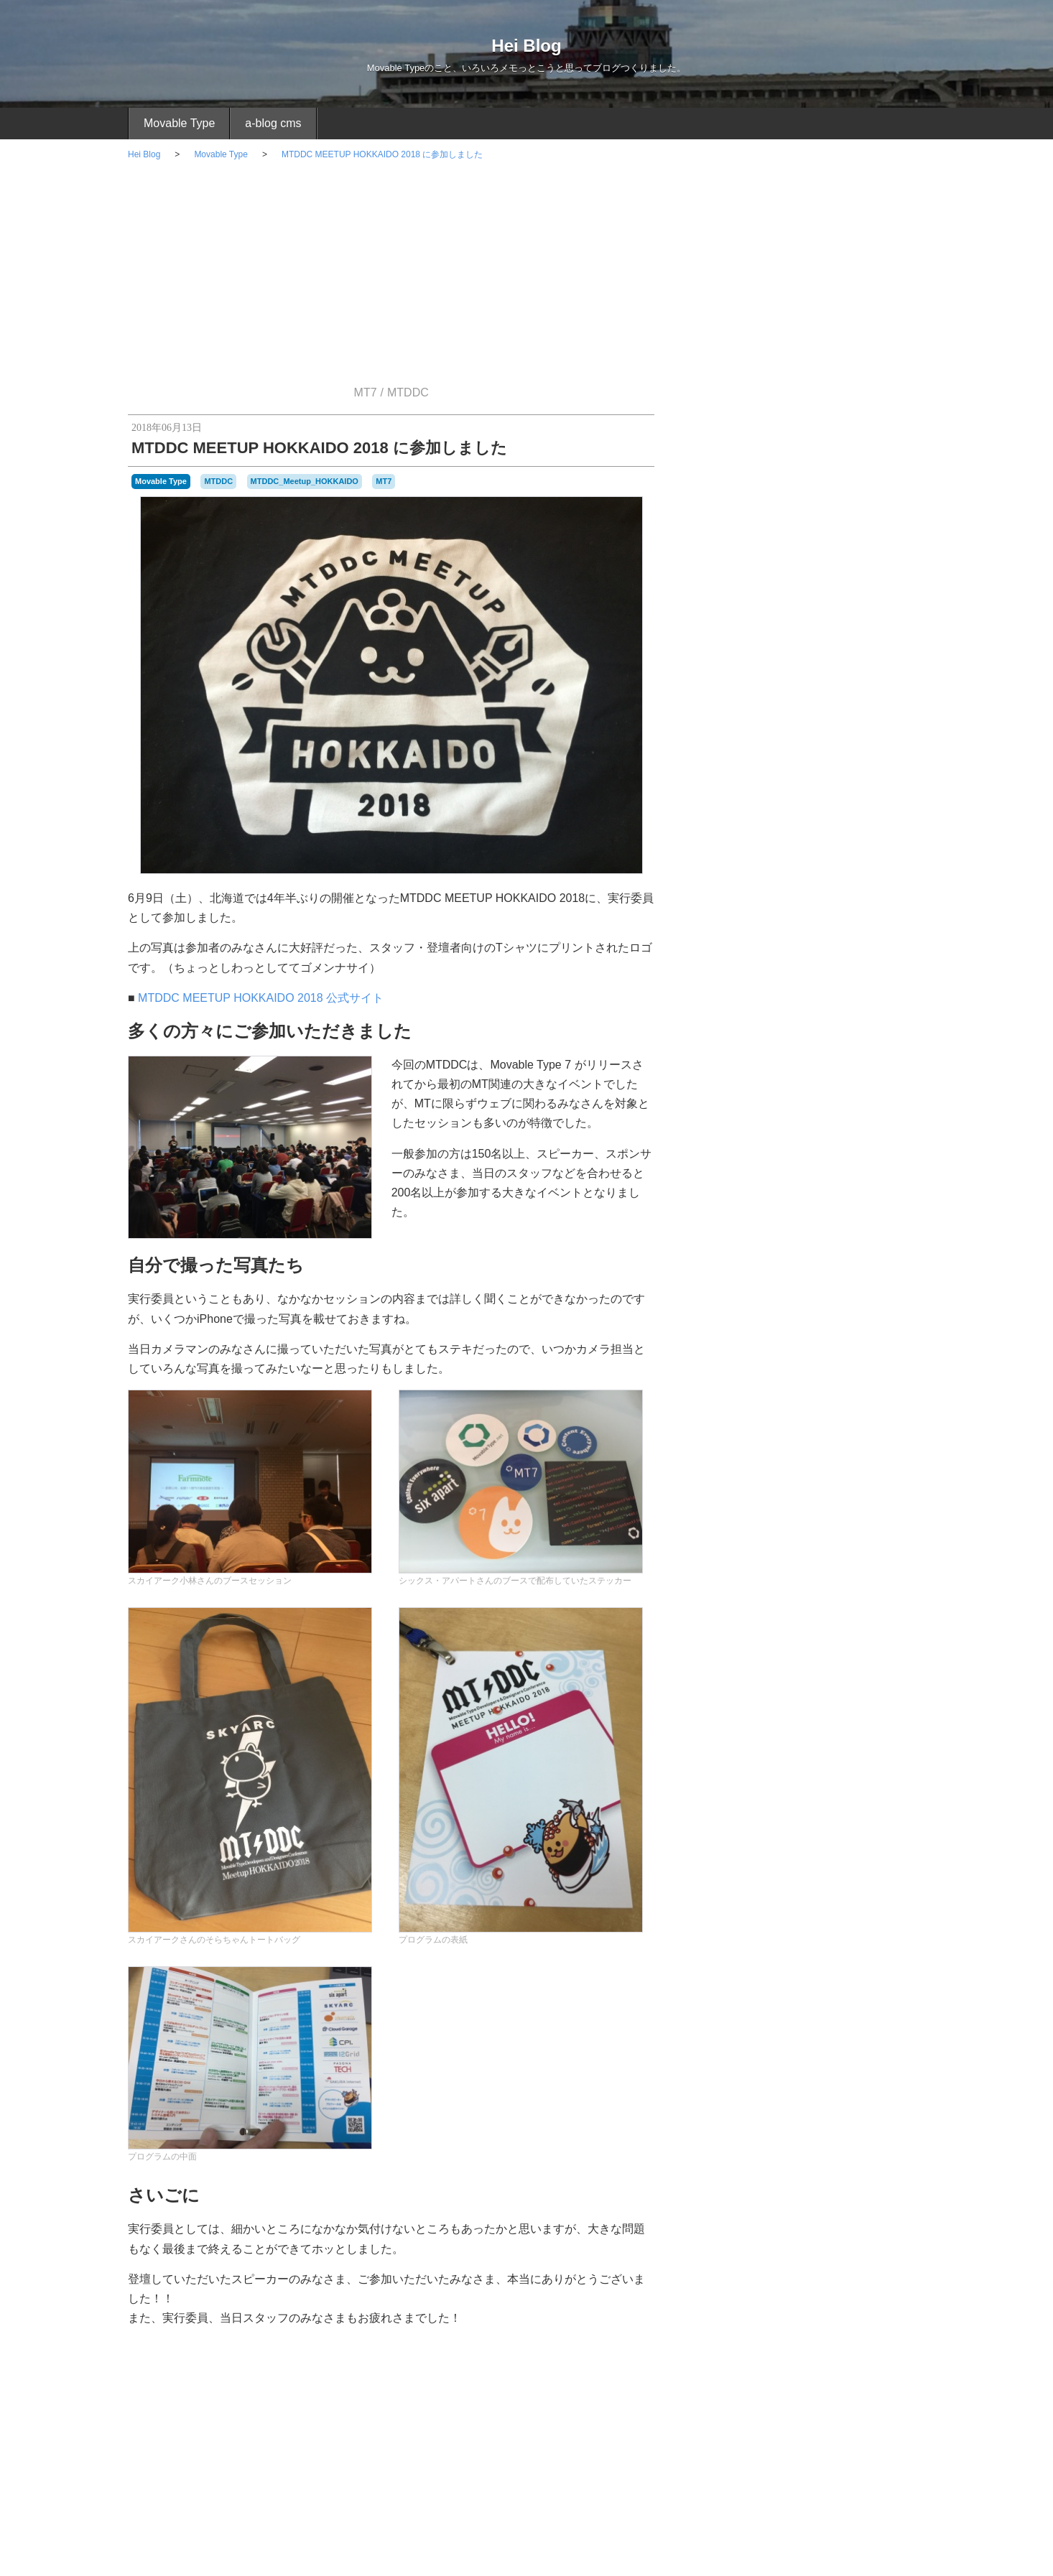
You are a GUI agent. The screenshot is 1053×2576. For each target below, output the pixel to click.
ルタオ (794, 2007)
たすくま (804, 1318)
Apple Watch (804, 1358)
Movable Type (179, 123)
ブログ (901, 1976)
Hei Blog (526, 45)
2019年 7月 (804, 1794)
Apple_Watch (841, 1857)
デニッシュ (808, 1976)
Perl (909, 1911)
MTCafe (898, 1893)
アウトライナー (758, 1943)
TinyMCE (707, 1927)
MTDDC (408, 392)
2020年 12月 (804, 1676)
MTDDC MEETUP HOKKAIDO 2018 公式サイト (261, 998)
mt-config (732, 1894)
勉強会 (825, 2006)
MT (700, 1892)
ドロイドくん (860, 1976)
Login (749, 2295)
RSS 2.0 (705, 2295)
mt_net (886, 1911)
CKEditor (740, 1875)
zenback (783, 1926)
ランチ (764, 2007)
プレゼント (772, 1991)
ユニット (731, 2007)
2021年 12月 (804, 1636)
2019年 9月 (804, 1755)
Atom (888, 1859)
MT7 (365, 392)
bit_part (704, 1875)
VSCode (745, 1927)
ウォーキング (731, 1959)
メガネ (854, 1991)
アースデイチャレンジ (835, 1943)
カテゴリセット (790, 1959)
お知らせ (804, 1564)
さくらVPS (804, 1524)
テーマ (769, 1975)
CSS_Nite (810, 1874)
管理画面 (866, 2006)
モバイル (804, 1460)
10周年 (703, 1859)
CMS (773, 1874)
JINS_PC (887, 1875)
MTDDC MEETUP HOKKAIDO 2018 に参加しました (382, 154)
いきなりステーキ (838, 1927)
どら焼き (707, 1943)
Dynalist (851, 1875)
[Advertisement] (526, 278)
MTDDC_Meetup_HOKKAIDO (304, 481)
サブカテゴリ (850, 1959)
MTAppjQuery (836, 1893)
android (790, 1859)
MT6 (761, 1894)
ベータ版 (817, 1990)
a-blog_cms (746, 1858)
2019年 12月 (804, 1715)
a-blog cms (273, 123)
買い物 (809, 1425)
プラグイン (809, 1204)
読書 (900, 2007)
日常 (804, 1397)
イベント (804, 1279)
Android (809, 1489)
